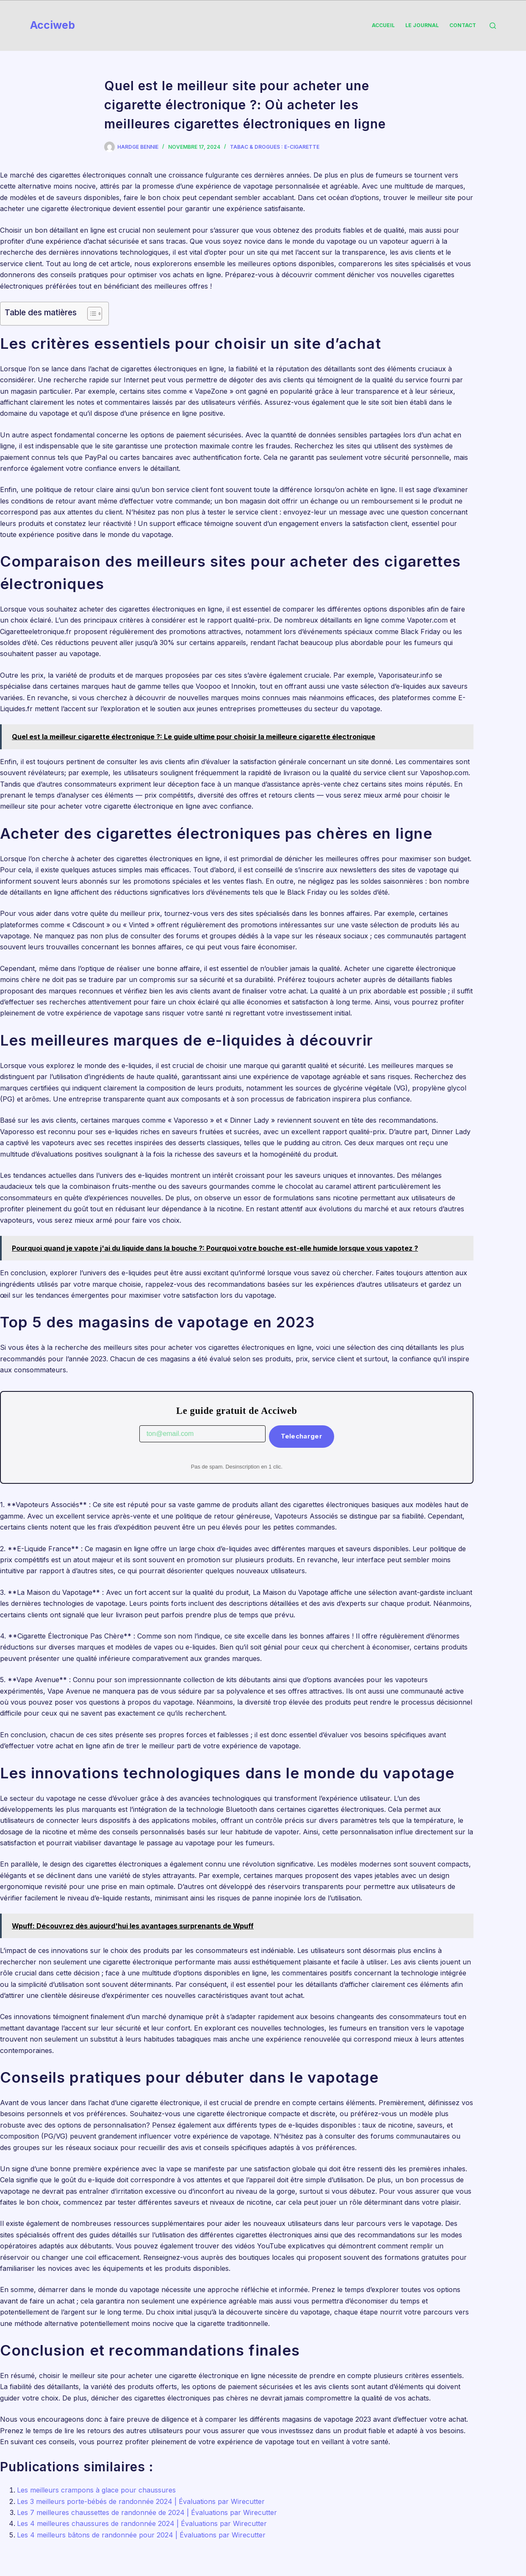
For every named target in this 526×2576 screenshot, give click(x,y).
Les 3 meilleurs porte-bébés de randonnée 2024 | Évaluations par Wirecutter (141, 2501)
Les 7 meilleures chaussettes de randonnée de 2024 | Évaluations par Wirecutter (147, 2512)
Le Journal (422, 25)
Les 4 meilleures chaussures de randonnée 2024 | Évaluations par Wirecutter (142, 2523)
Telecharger (301, 1436)
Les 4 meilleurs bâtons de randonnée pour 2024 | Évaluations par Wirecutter (141, 2535)
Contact (462, 25)
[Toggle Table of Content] (90, 313)
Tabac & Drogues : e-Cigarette (274, 147)
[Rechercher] (493, 25)
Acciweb (52, 25)
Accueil (383, 25)
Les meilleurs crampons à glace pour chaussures (96, 2490)
